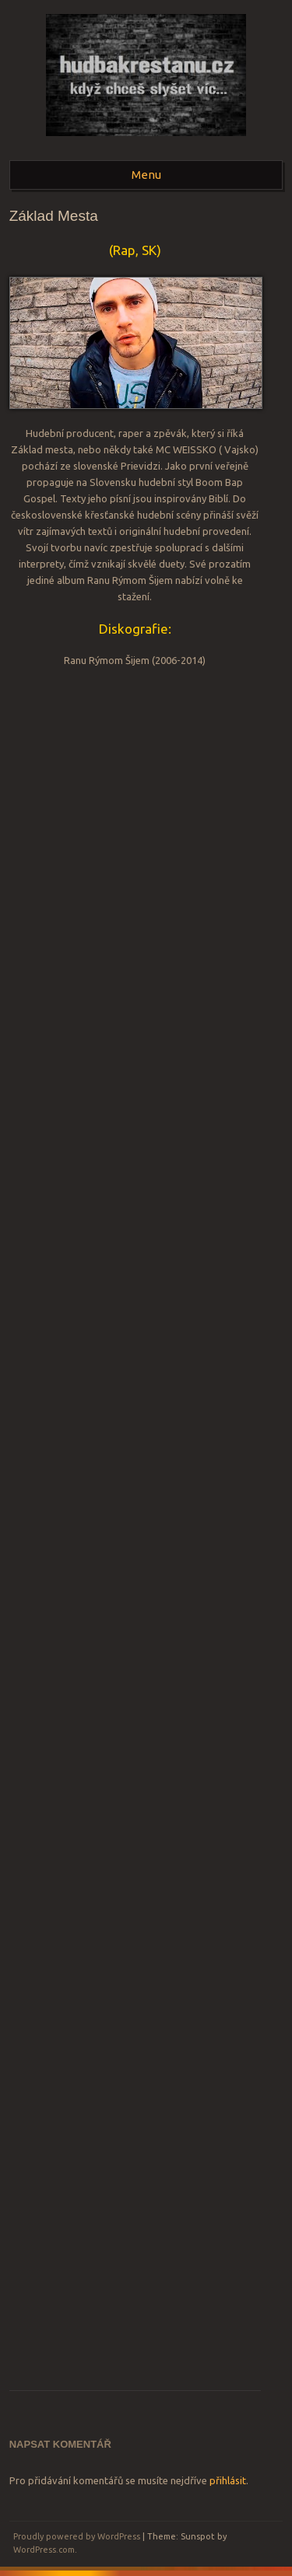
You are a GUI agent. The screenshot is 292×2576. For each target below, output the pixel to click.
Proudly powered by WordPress (76, 2536)
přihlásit (227, 2480)
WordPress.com (44, 2549)
